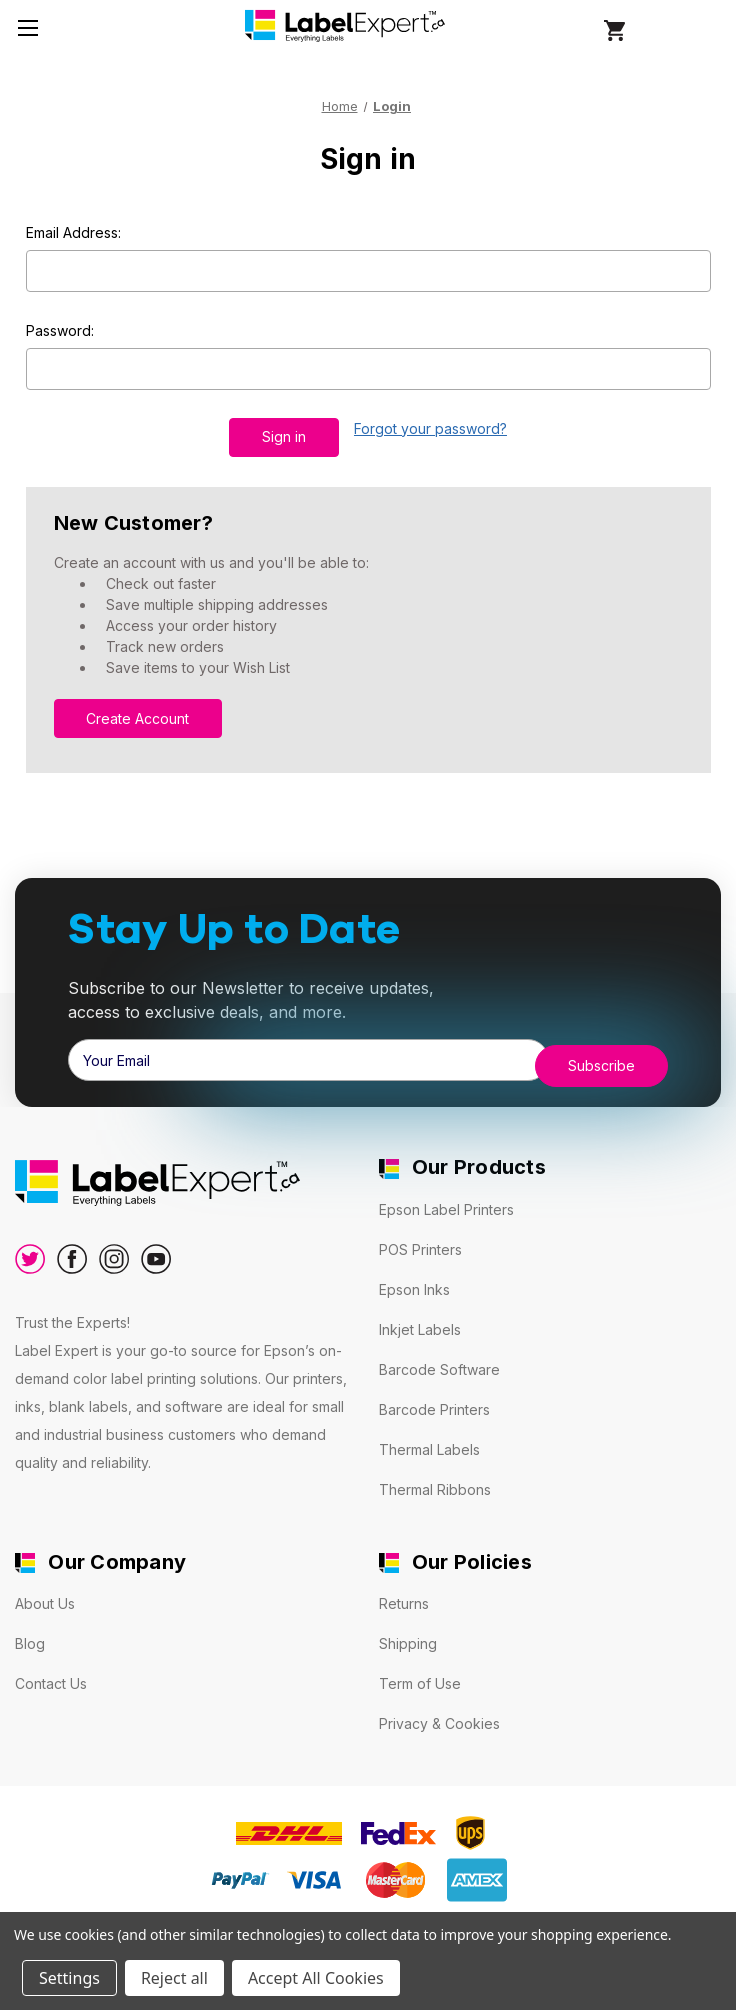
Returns (404, 1590)
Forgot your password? (430, 428)
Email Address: (73, 232)
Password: (60, 330)
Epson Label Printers (446, 1195)
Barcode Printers (434, 1395)
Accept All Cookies (316, 1978)
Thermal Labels (429, 1435)
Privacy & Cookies (439, 1710)
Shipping (408, 1630)
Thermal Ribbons (435, 1475)
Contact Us (51, 1670)
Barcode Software (439, 1355)
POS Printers (420, 1235)
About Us (45, 1590)
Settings (69, 1978)
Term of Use (420, 1670)
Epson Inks (414, 1275)
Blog (30, 1630)
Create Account (137, 709)
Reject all (174, 1978)
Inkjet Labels (420, 1315)
